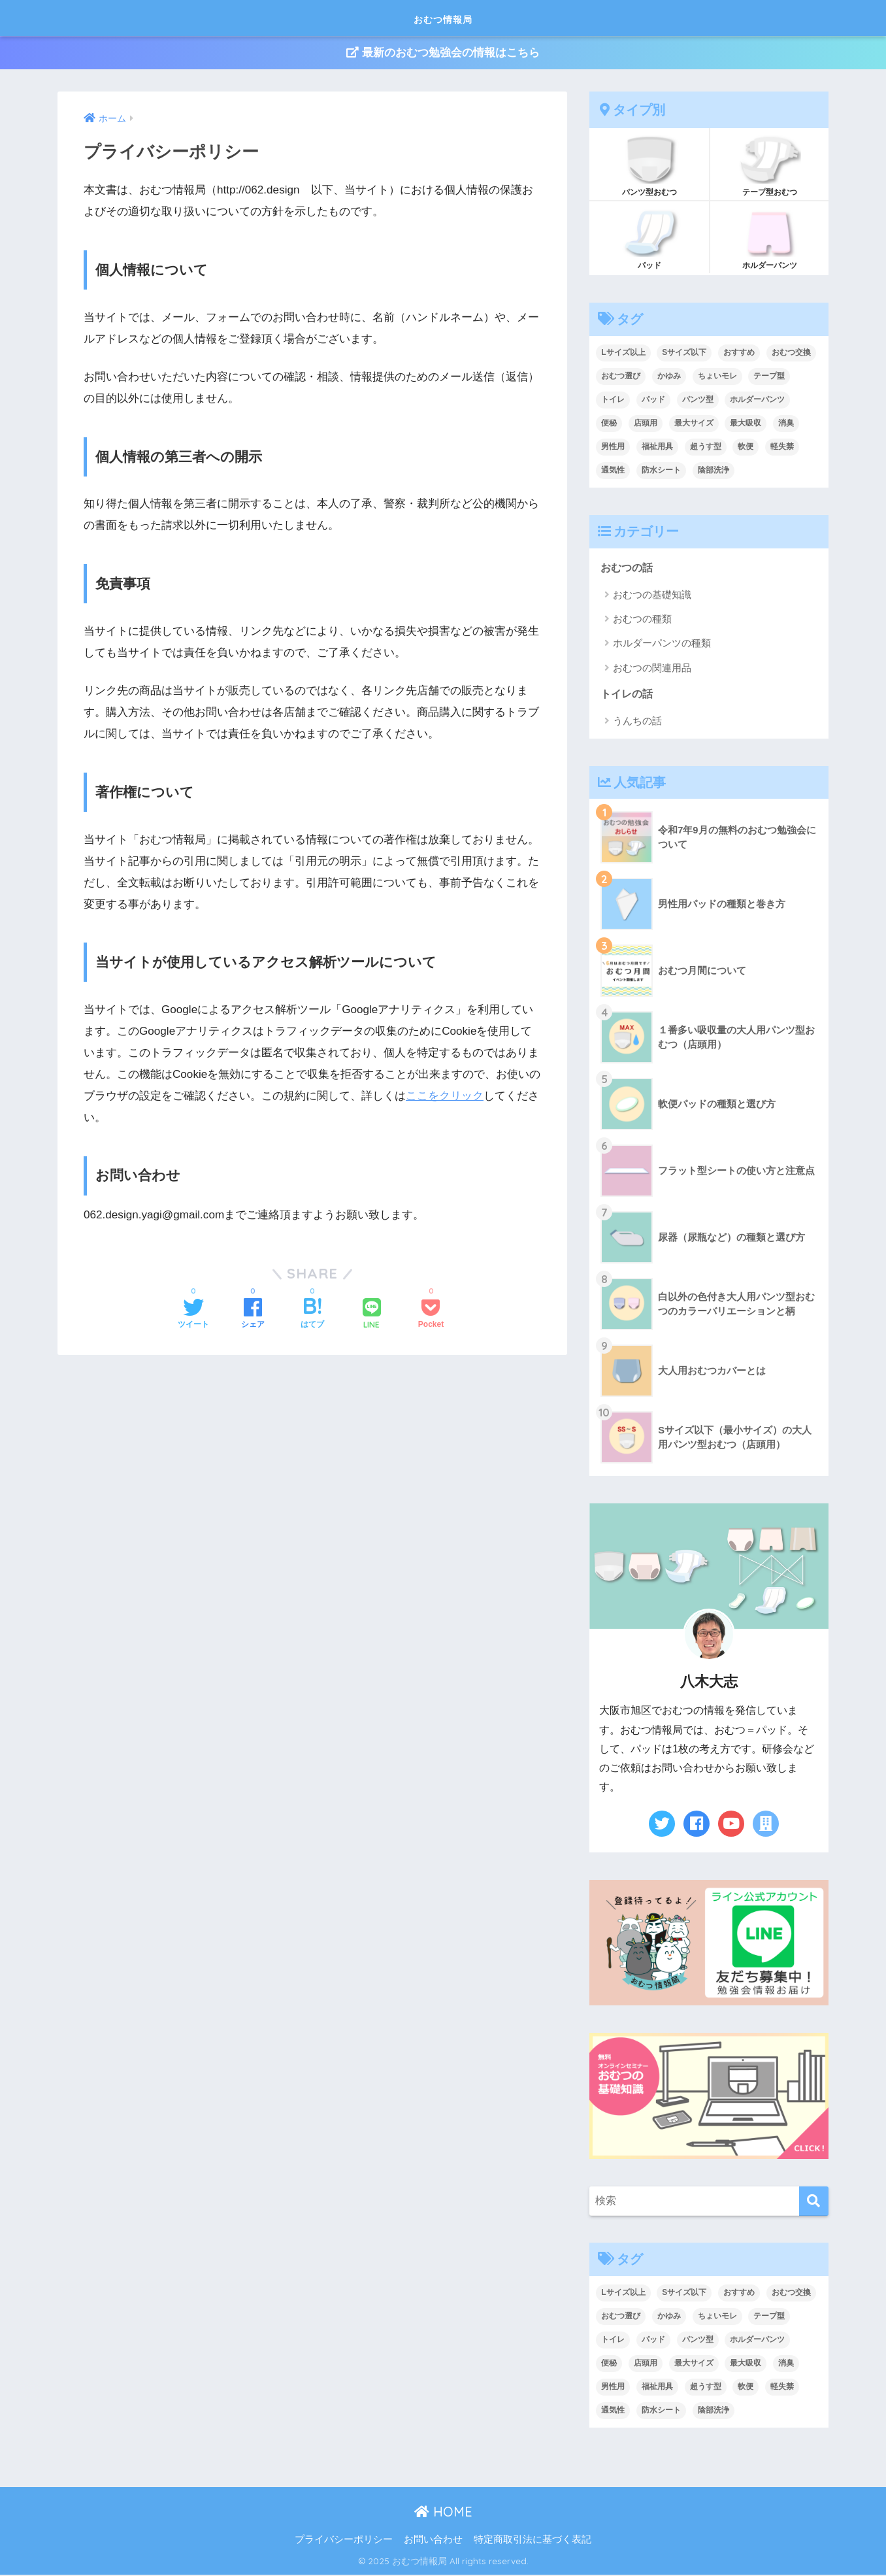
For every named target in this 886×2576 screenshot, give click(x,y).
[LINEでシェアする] (372, 1315)
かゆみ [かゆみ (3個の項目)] (669, 376)
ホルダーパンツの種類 (662, 644)
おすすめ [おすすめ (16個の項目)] (739, 353)
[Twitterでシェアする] (193, 1315)
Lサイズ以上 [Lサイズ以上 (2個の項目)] (623, 353)
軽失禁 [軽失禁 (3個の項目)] (782, 447)
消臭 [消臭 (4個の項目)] (786, 423)
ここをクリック (445, 1096)
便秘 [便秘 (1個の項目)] (609, 423)
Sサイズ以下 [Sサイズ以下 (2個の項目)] (684, 353)
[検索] (814, 2202)
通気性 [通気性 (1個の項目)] (613, 470)
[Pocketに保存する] (431, 1315)
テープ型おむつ (769, 165)
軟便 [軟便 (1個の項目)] (745, 447)
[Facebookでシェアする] (253, 1315)
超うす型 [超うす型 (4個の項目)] (705, 447)
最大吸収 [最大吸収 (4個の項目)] (745, 423)
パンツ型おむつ (649, 165)
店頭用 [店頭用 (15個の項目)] (645, 423)
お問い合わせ (433, 2540)
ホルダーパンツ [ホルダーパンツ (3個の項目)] (757, 400)
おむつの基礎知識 (652, 595)
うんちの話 (637, 722)
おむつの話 (628, 568)
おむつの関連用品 (652, 669)
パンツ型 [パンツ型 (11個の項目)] (698, 400)
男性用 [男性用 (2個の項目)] (613, 447)
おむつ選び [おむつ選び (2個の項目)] (620, 376)
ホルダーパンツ (769, 239)
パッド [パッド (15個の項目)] (653, 400)
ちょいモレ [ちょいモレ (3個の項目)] (717, 376)
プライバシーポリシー (344, 2540)
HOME (443, 2513)
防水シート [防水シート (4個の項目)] (661, 470)
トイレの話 (628, 695)
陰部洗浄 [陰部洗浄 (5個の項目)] (713, 470)
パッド (649, 239)
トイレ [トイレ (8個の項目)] (613, 400)
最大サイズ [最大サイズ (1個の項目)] (694, 423)
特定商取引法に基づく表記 (532, 2540)
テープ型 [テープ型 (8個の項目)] (769, 376)
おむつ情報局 (443, 17)
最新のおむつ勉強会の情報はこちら (443, 53)
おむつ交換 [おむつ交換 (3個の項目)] (791, 353)
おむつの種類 (642, 620)
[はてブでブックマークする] (312, 1315)
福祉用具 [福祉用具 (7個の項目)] (657, 447)
